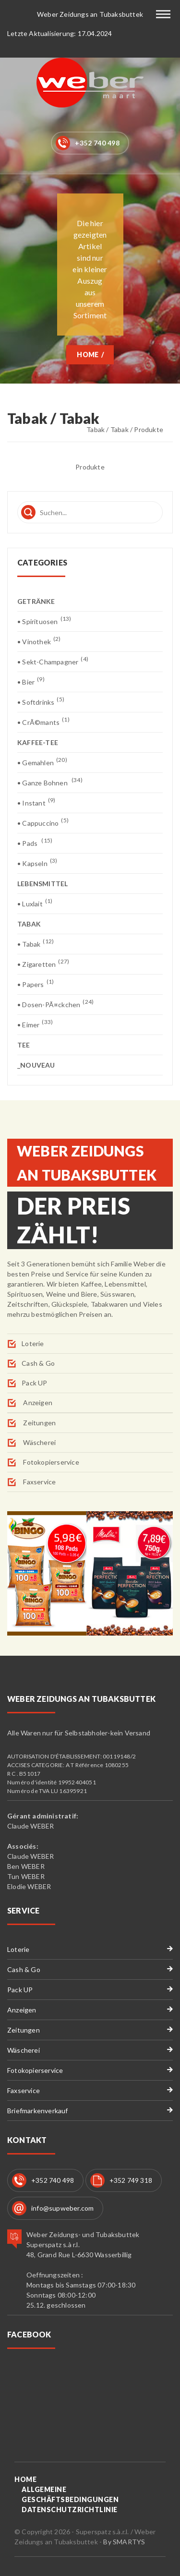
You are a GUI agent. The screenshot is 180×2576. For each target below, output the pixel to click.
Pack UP (34, 1383)
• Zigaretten (43, 963)
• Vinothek (39, 641)
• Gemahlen (42, 762)
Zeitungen (39, 1423)
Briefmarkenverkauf (37, 2111)
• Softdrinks (40, 701)
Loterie (33, 1343)
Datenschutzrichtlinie (70, 2509)
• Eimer (35, 1024)
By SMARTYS (124, 2542)
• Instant (36, 802)
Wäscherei (39, 1442)
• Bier (31, 681)
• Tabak (35, 943)
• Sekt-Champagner (52, 661)
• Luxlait (34, 903)
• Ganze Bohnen (50, 782)
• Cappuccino (43, 822)
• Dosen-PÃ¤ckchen (55, 1004)
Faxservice (39, 1482)
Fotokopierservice (50, 1462)
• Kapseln (37, 862)
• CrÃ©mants (43, 721)
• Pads (34, 842)
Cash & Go (38, 1363)
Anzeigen (37, 1402)
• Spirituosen (44, 621)
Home (87, 354)
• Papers (35, 983)
